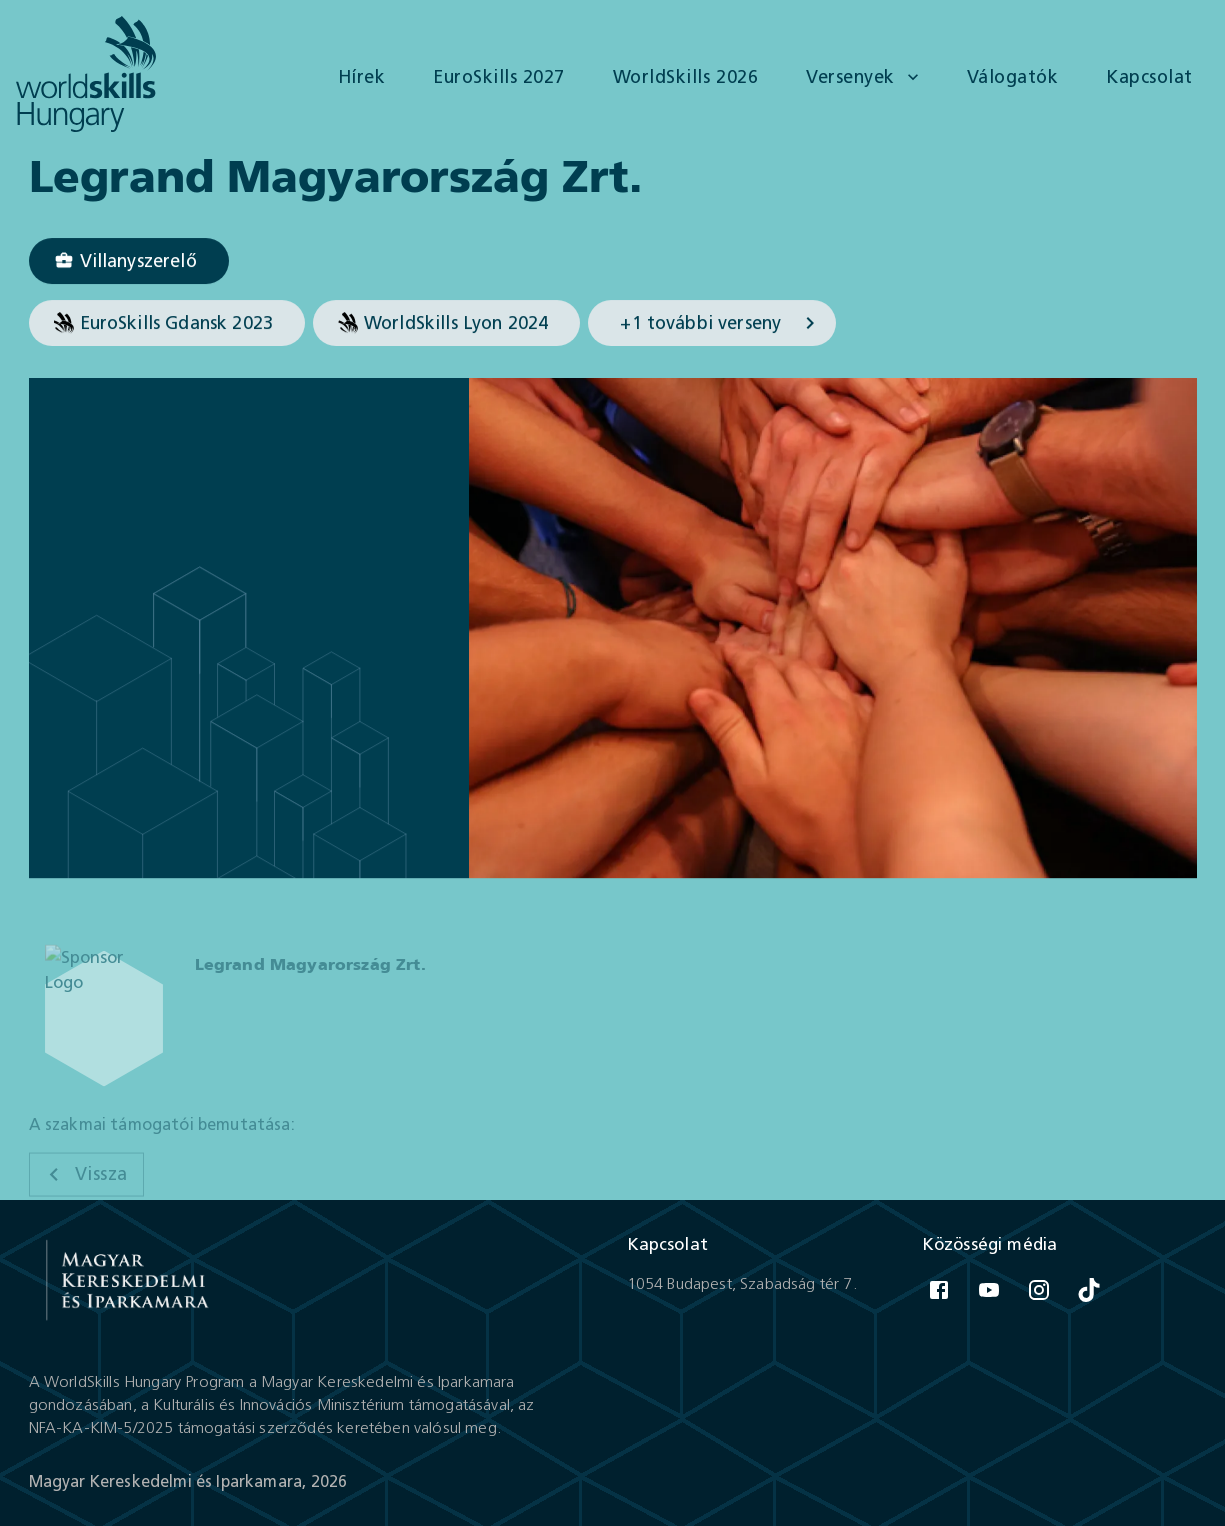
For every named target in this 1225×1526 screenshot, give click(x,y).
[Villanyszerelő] (129, 262)
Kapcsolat (1149, 77)
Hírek (362, 77)
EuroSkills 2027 (499, 77)
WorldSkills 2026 (685, 77)
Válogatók (1013, 77)
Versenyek (864, 77)
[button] (129, 262)
